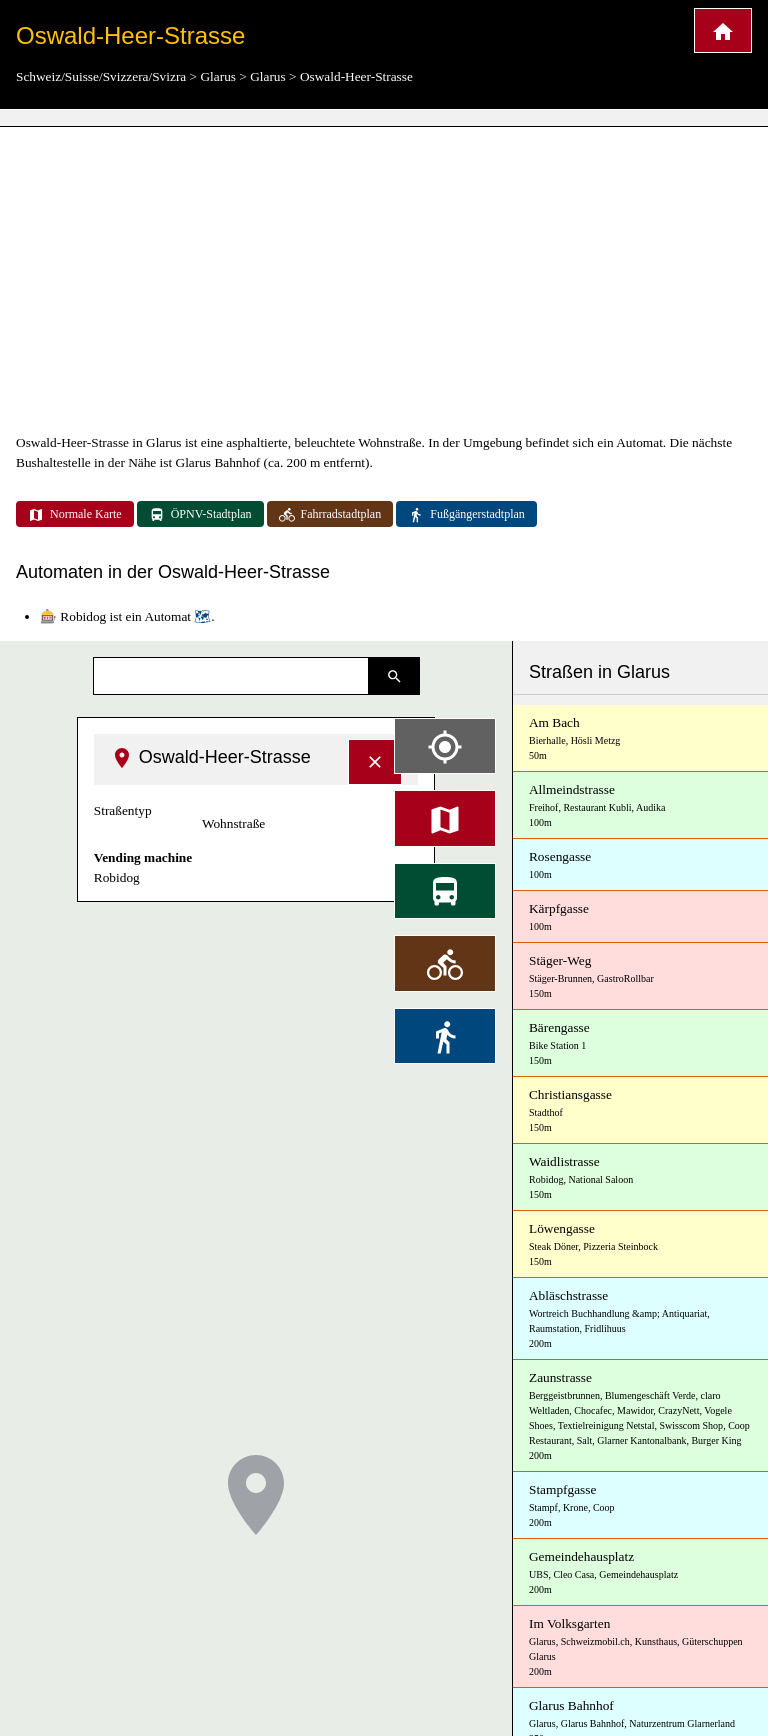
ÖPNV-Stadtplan (200, 515)
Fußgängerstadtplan (466, 515)
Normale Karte (75, 515)
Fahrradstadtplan (330, 515)
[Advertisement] (384, 280)
